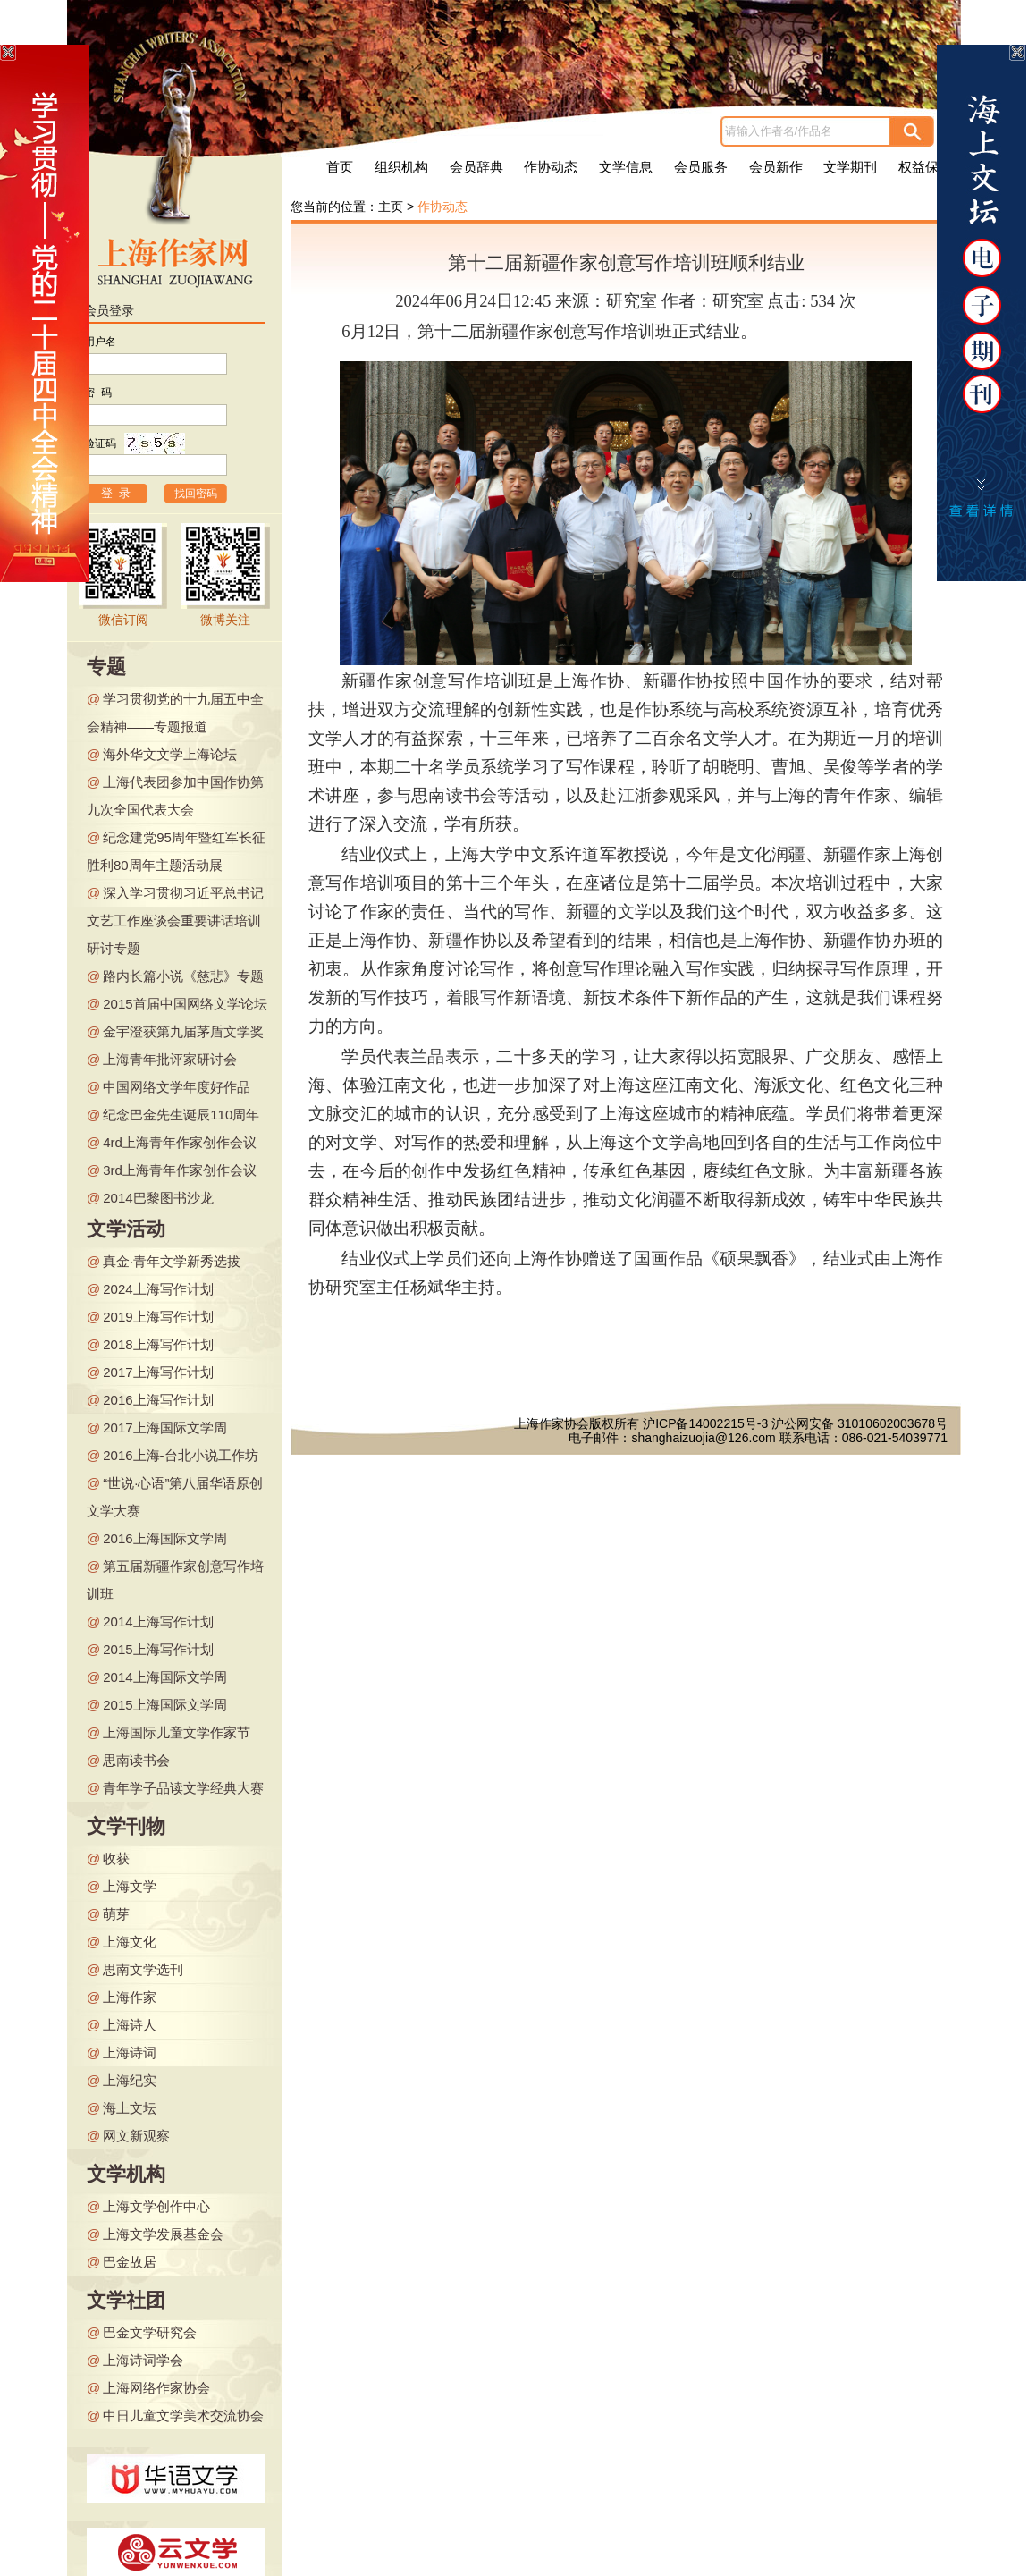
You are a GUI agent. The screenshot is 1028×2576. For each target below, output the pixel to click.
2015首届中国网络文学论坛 (184, 1003)
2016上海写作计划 (158, 1399)
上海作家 (129, 1997)
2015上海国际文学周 (164, 1704)
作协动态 (550, 167)
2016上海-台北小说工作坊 (180, 1455)
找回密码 (195, 493)
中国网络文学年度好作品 (176, 1086)
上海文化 (129, 1941)
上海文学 (129, 1886)
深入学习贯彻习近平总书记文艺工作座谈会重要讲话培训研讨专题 (175, 920)
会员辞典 (476, 167)
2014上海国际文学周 (164, 1677)
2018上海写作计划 (158, 1344)
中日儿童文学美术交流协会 (183, 2415)
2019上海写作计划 (158, 1316)
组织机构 (401, 167)
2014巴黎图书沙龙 (158, 1197)
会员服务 (701, 167)
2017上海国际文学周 (164, 1427)
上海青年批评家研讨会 (170, 1059)
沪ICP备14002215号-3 (705, 1423)
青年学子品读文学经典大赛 (183, 1787)
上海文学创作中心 (156, 2206)
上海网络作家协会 (156, 2387)
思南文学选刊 (143, 1969)
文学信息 (626, 167)
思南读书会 (136, 1760)
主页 (390, 206)
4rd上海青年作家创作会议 (180, 1142)
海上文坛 (129, 2108)
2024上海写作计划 (158, 1288)
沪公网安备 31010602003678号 (859, 1423)
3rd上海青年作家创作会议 (180, 1170)
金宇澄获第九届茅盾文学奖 (183, 1031)
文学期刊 (850, 167)
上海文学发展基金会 (163, 2234)
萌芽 (116, 1913)
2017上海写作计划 (158, 1372)
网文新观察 (136, 2135)
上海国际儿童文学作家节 (176, 1732)
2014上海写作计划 (158, 1621)
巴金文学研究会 (150, 2332)
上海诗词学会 (143, 2360)
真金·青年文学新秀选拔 (171, 1261)
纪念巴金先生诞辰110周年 (181, 1114)
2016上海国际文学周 (164, 1538)
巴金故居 (129, 2261)
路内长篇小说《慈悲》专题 (183, 976)
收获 (116, 1858)
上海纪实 (129, 2080)
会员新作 (776, 167)
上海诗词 (129, 2052)
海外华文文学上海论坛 (170, 754)
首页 (339, 167)
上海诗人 (129, 2024)
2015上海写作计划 (158, 1649)
